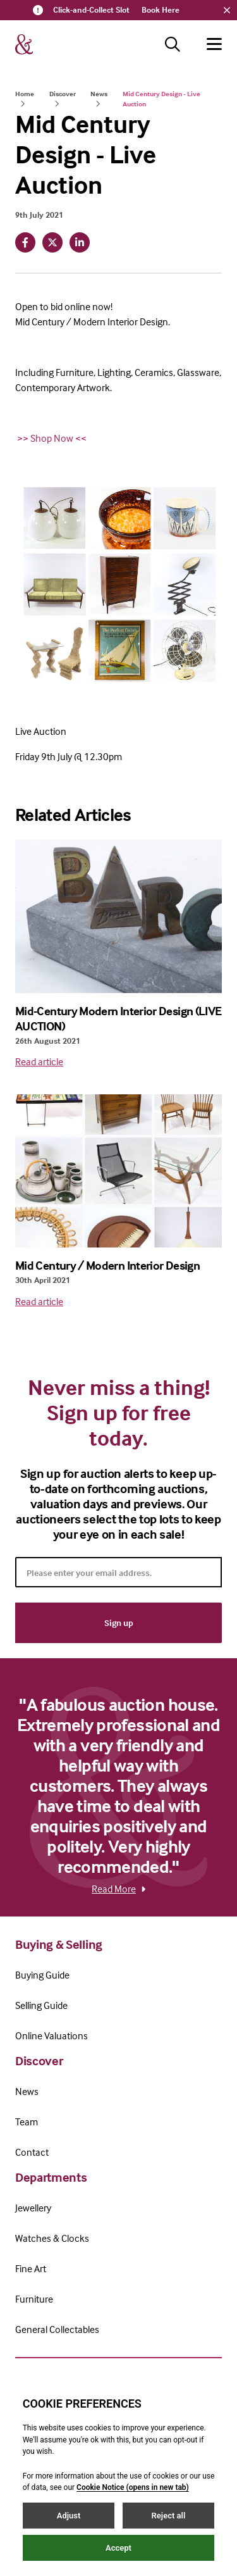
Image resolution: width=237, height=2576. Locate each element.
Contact (32, 2152)
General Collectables (57, 2329)
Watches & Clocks (52, 2238)
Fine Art (30, 2268)
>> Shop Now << (51, 438)
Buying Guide (42, 1974)
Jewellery (33, 2207)
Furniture (34, 2298)
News (98, 93)
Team (26, 2121)
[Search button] (172, 44)
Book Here (160, 9)
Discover (62, 93)
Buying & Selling (58, 1944)
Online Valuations (51, 2035)
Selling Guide (41, 2005)
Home (24, 93)
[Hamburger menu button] (214, 44)
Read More (118, 1888)
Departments (51, 2177)
